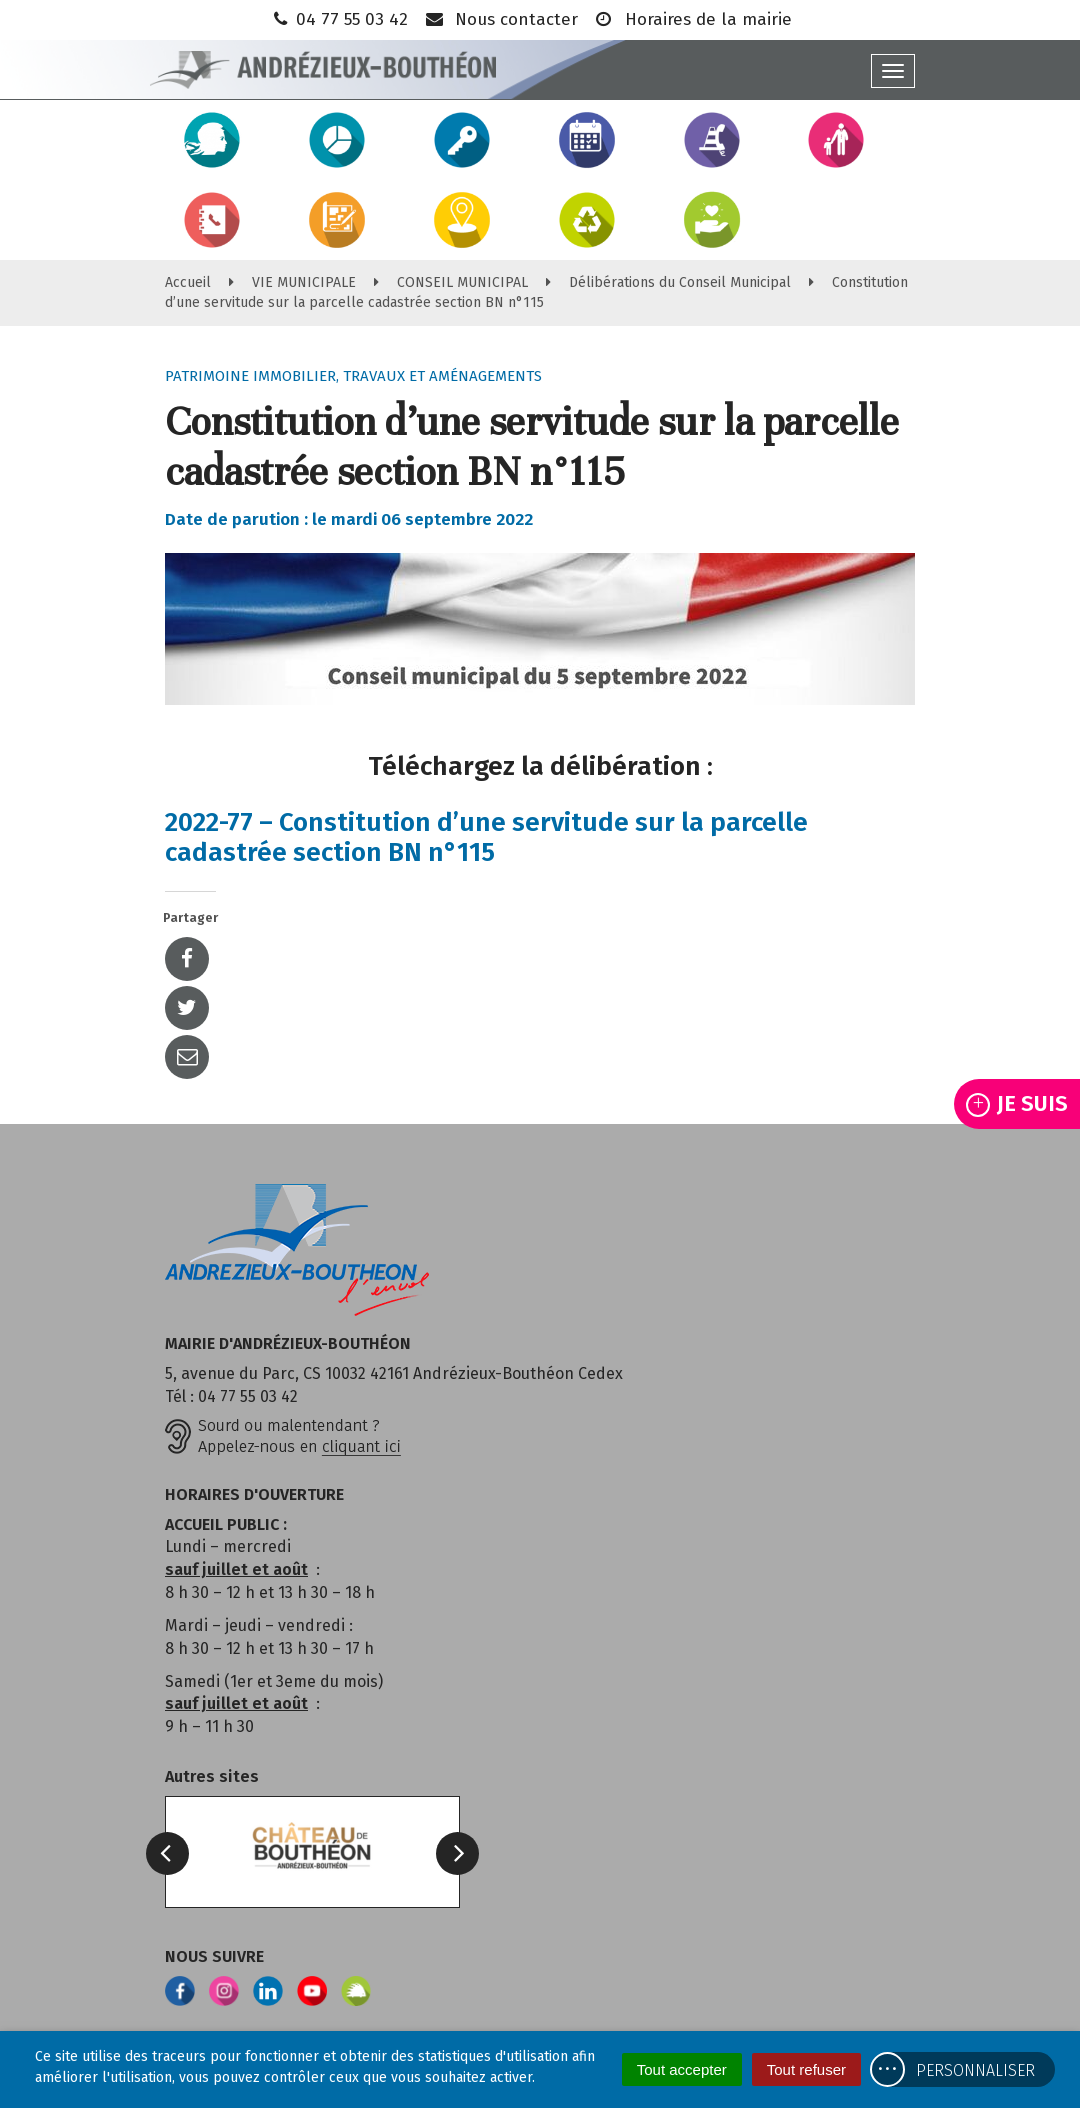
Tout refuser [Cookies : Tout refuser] (806, 2069)
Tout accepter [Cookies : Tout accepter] (682, 2069)
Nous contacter (500, 19)
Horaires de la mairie (692, 19)
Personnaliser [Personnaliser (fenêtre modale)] (975, 2070)
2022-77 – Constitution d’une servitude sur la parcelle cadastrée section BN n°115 (486, 837)
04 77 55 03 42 (338, 19)
